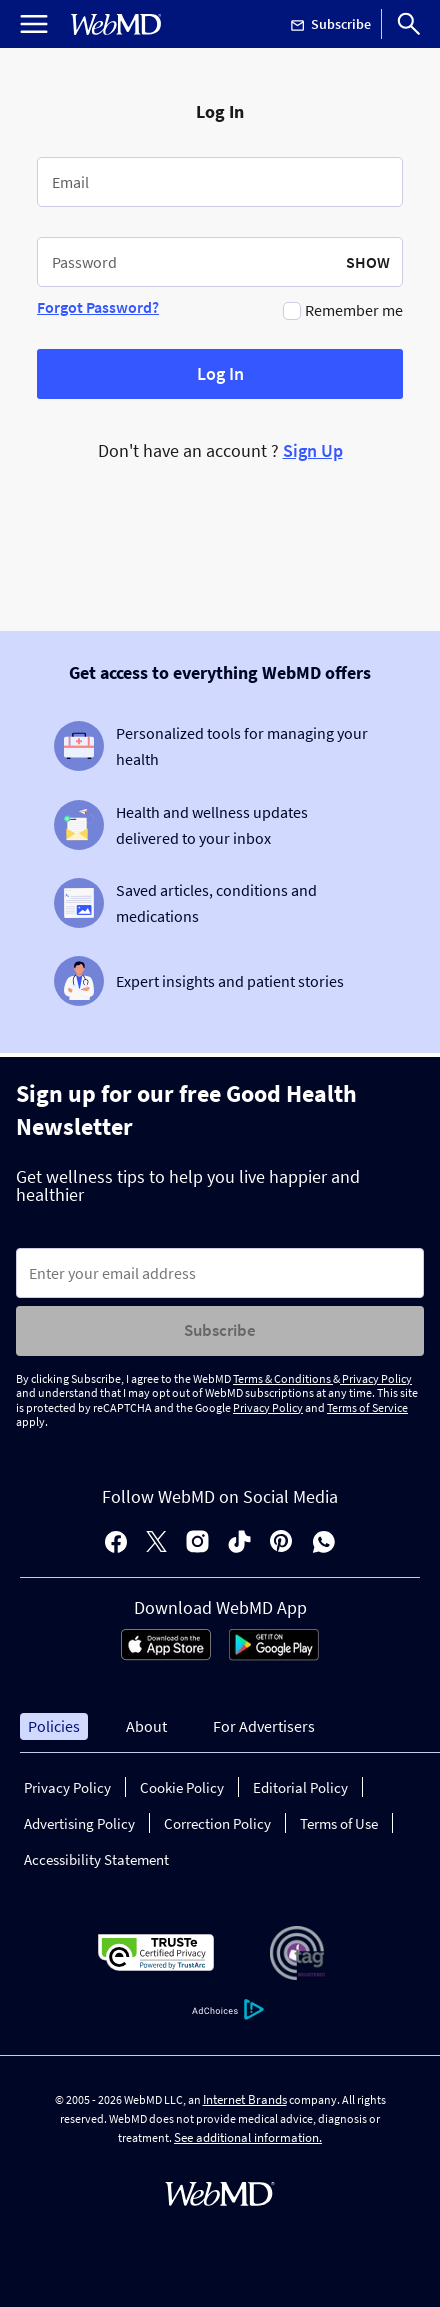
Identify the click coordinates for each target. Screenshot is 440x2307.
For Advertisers (264, 1726)
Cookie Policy (182, 1787)
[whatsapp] (324, 1543)
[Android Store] (274, 1655)
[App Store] (166, 1655)
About (146, 1726)
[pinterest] (281, 1543)
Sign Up (313, 450)
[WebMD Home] (116, 24)
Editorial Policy (300, 1787)
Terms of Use (339, 1823)
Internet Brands (245, 2099)
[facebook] (116, 1543)
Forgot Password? (98, 307)
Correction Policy (217, 1823)
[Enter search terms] (220, 1273)
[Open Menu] (34, 24)
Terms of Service (367, 1407)
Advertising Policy (79, 1823)
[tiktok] (239, 1543)
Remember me (354, 310)
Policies (54, 1726)
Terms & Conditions (283, 1378)
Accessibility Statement (96, 1859)
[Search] (409, 24)
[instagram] (197, 1543)
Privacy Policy (376, 1378)
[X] (156, 1543)
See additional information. (248, 2137)
